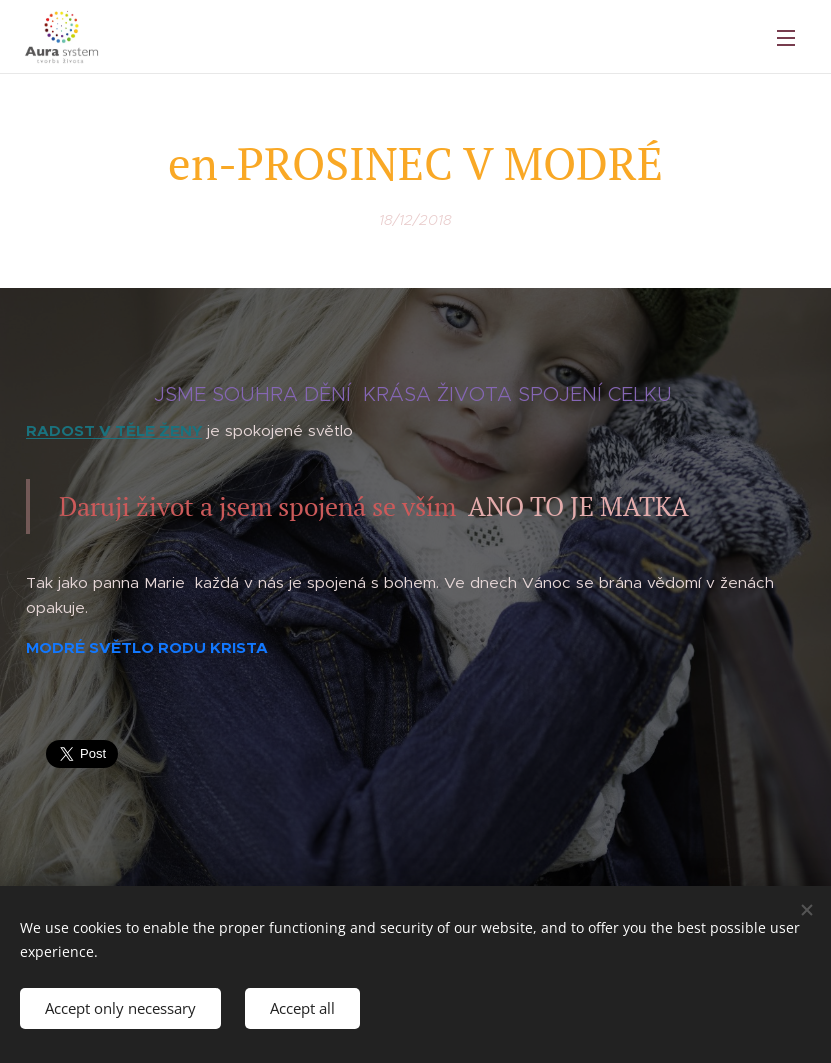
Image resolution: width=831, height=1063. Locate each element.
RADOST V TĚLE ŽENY (114, 431)
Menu (786, 38)
